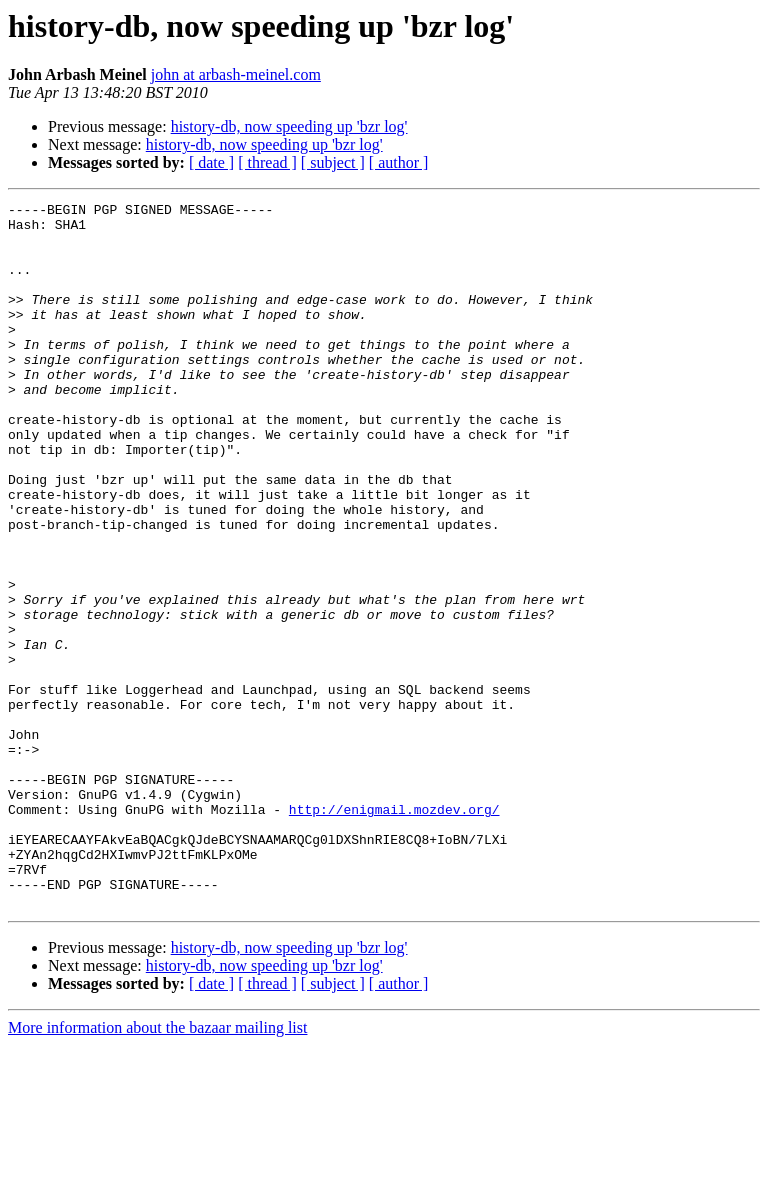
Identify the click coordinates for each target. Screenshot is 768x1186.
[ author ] (399, 162)
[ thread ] (267, 162)
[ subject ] (333, 162)
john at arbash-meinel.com (236, 74)
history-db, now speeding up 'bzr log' (289, 126)
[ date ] (211, 162)
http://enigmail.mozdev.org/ (394, 932)
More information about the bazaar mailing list (157, 1168)
